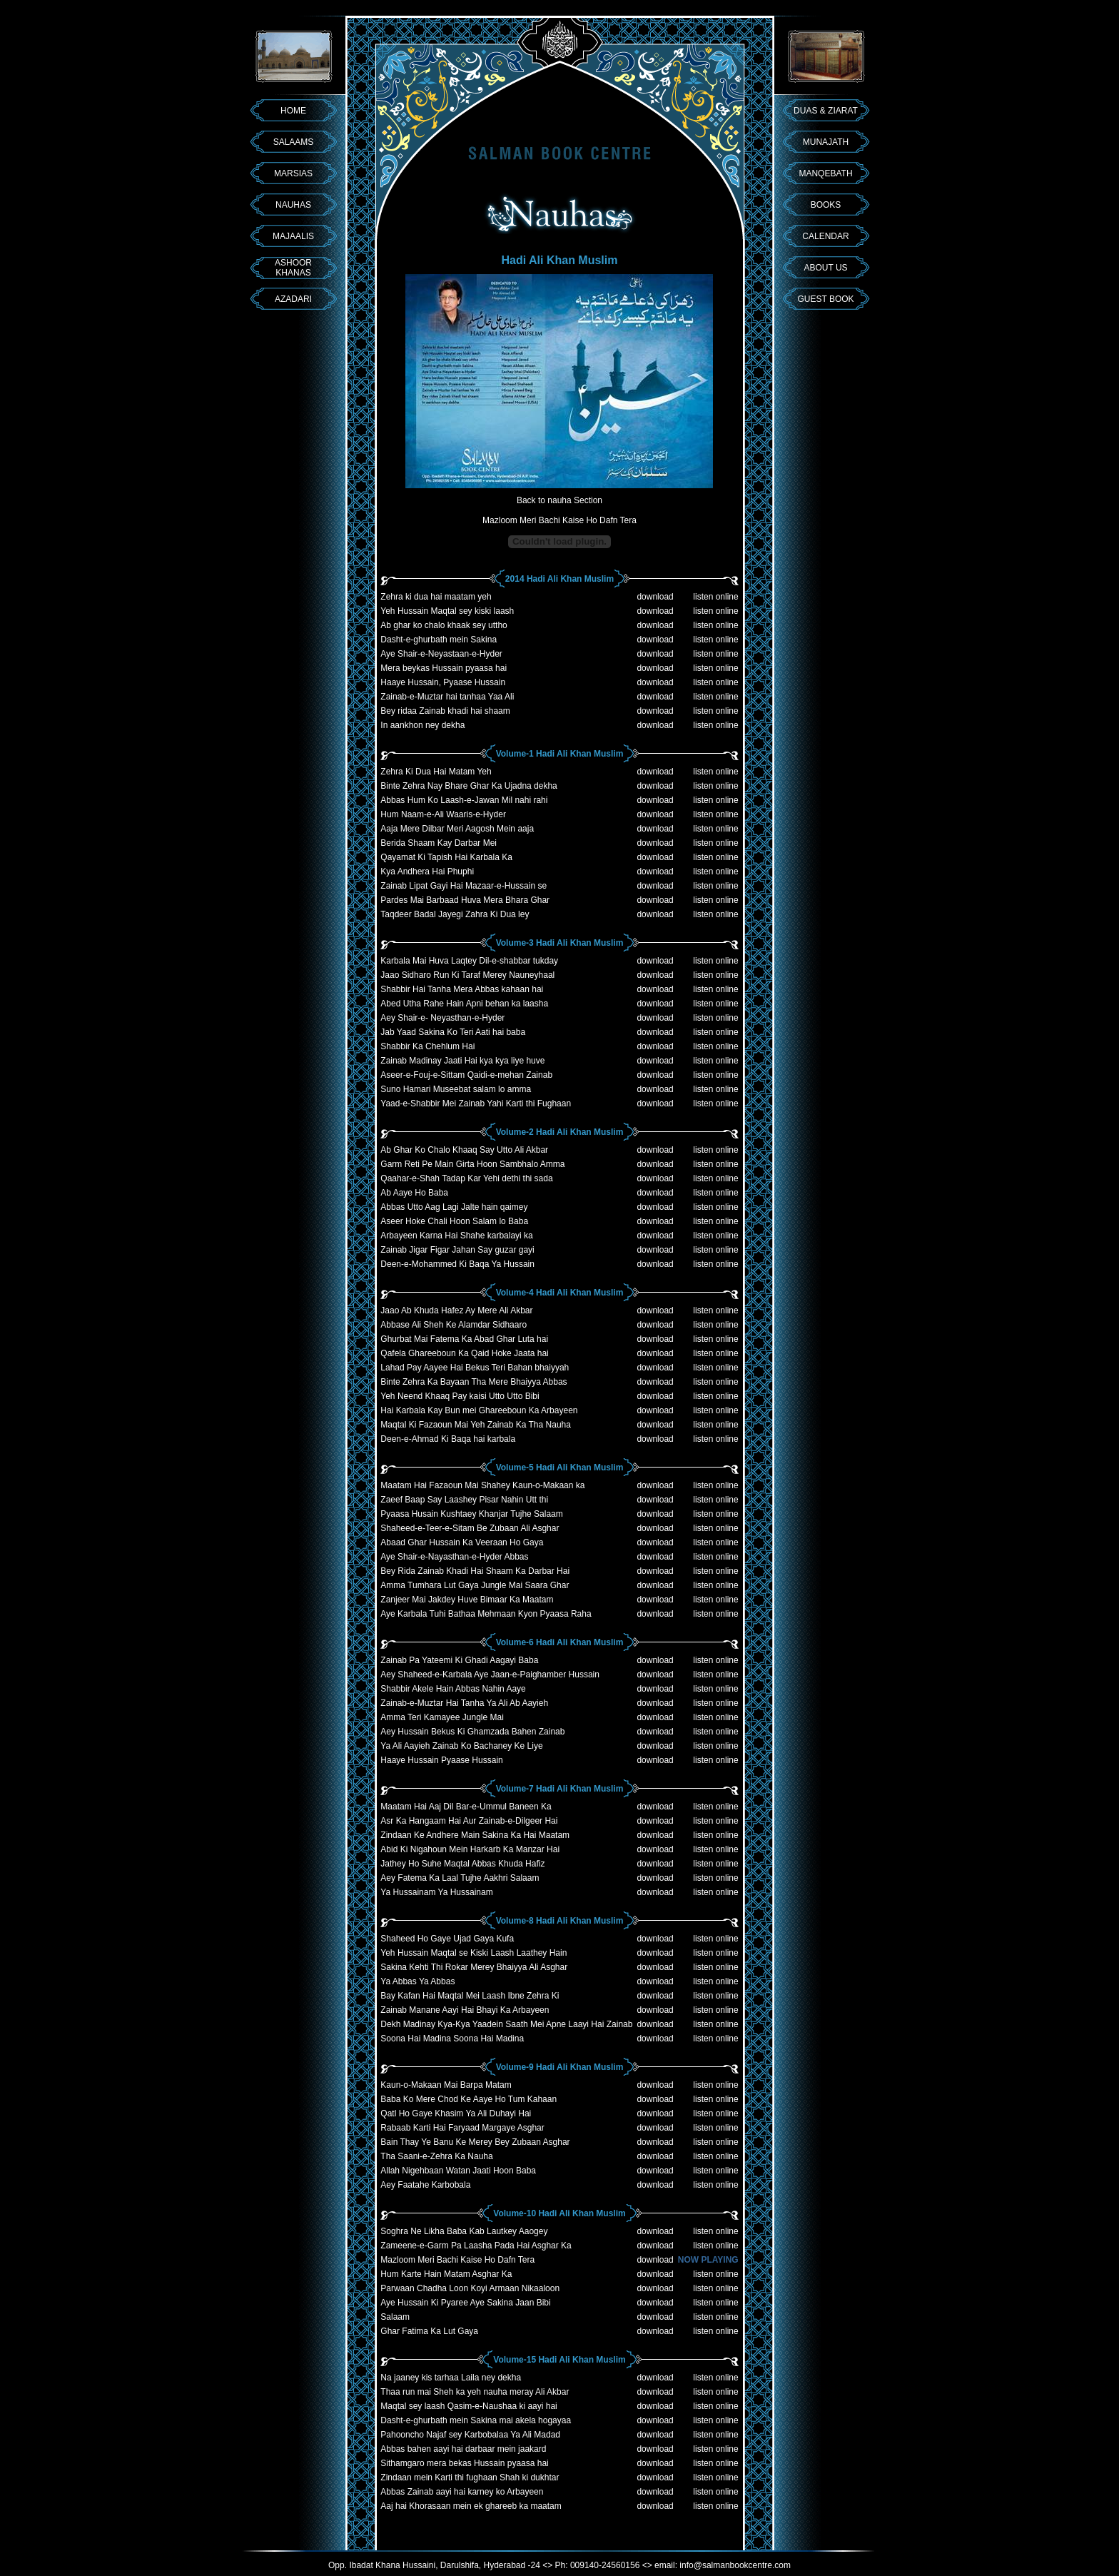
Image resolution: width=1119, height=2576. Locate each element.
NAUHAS (293, 205)
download (655, 597)
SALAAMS (293, 142)
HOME (293, 111)
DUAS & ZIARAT (826, 111)
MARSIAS (293, 173)
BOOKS (826, 205)
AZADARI (293, 299)
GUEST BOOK (825, 299)
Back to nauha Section (559, 500)
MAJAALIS (293, 236)
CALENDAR (825, 236)
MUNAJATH (826, 142)
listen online (715, 597)
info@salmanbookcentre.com (735, 2565)
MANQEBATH (825, 173)
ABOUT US (825, 268)
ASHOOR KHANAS (293, 268)
